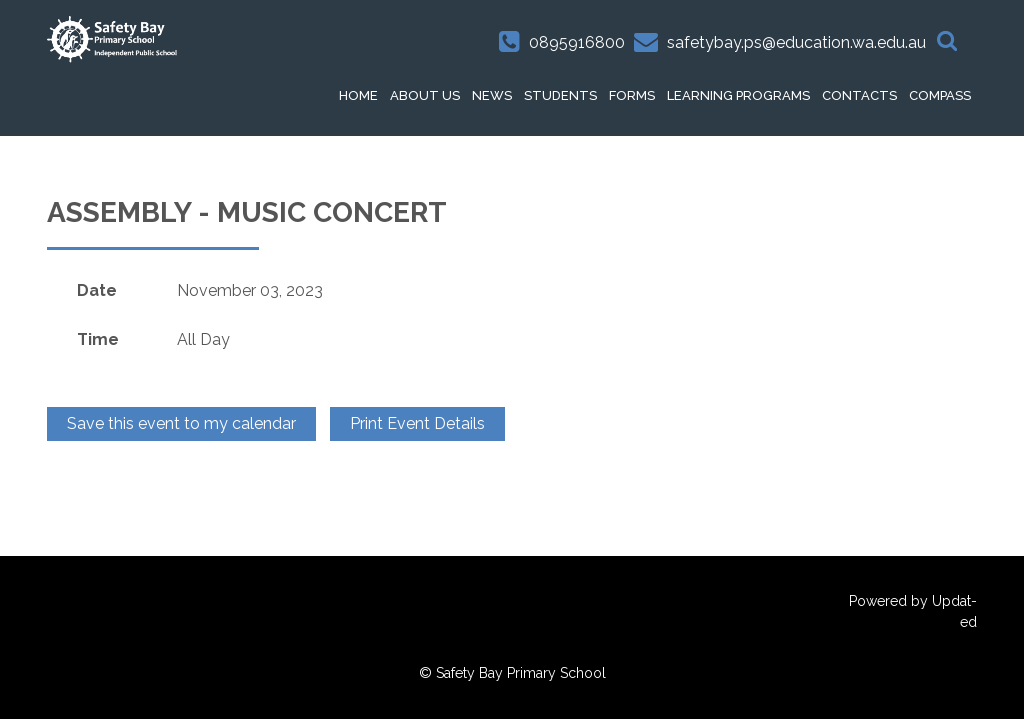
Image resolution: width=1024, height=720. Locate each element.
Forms (632, 95)
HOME (358, 95)
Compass (940, 95)
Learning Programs (738, 95)
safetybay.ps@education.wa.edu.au (796, 42)
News (492, 95)
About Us (425, 95)
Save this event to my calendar (181, 423)
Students (560, 95)
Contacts (859, 95)
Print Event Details (417, 423)
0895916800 (577, 42)
